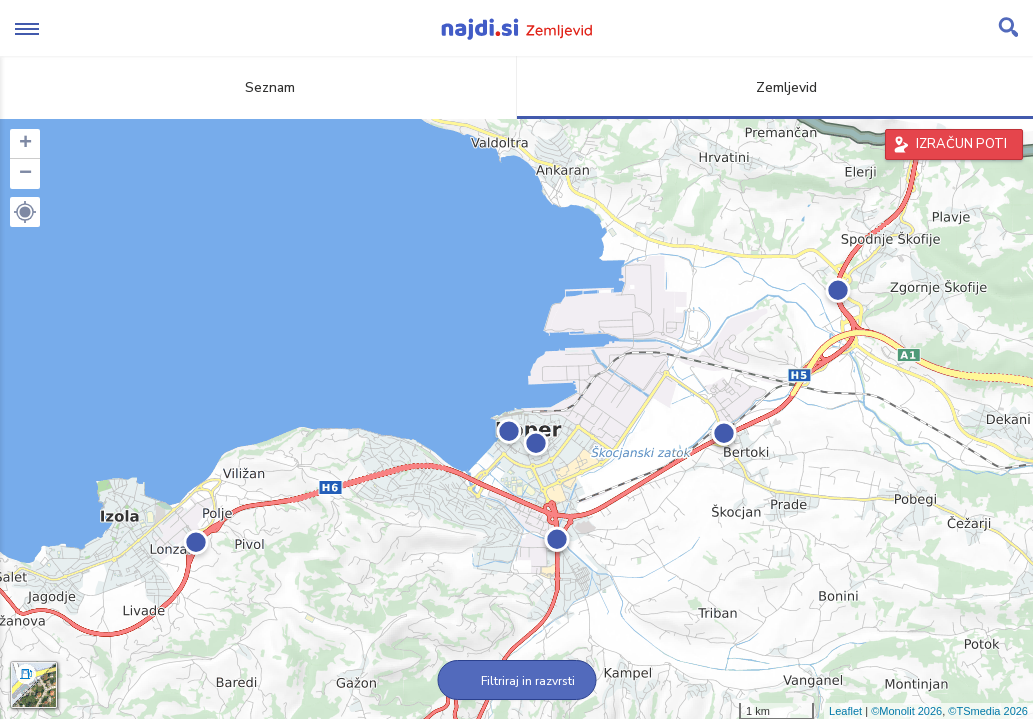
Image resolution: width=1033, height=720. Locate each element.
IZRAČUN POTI (961, 144)
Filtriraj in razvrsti (516, 681)
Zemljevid (775, 87)
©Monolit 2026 (906, 711)
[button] (25, 212)
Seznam (258, 87)
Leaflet (845, 711)
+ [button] (25, 144)
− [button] (25, 174)
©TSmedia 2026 (988, 711)
